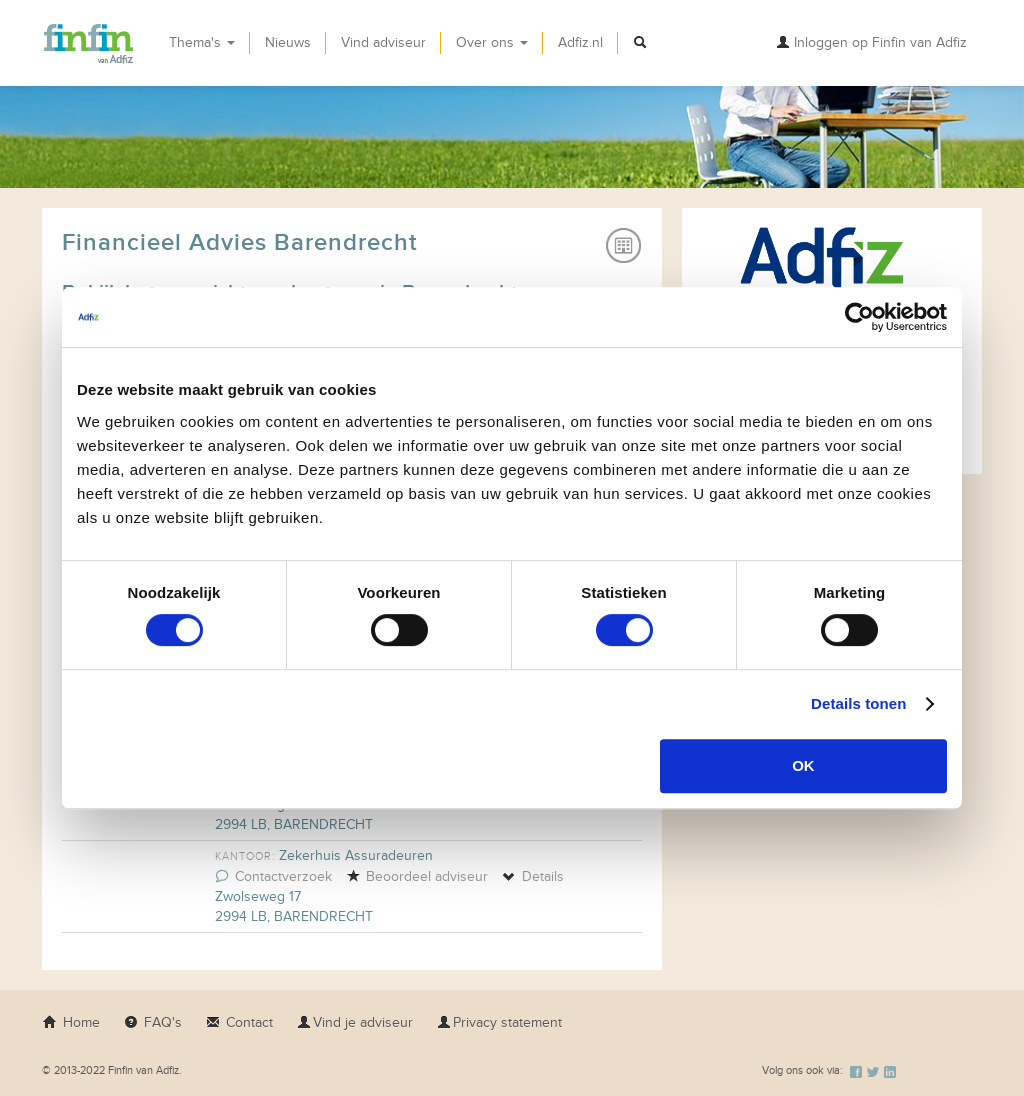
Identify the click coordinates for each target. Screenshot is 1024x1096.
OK (803, 765)
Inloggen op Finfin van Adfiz (871, 42)
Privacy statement (499, 1022)
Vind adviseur (383, 42)
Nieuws (288, 42)
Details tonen (858, 703)
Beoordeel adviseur (417, 876)
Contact (239, 1022)
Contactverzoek (273, 876)
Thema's (202, 42)
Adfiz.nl (580, 42)
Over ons (492, 42)
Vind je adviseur (355, 1022)
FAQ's (153, 1022)
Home (71, 1022)
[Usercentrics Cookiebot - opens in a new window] (859, 317)
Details (533, 876)
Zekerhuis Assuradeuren (356, 855)
